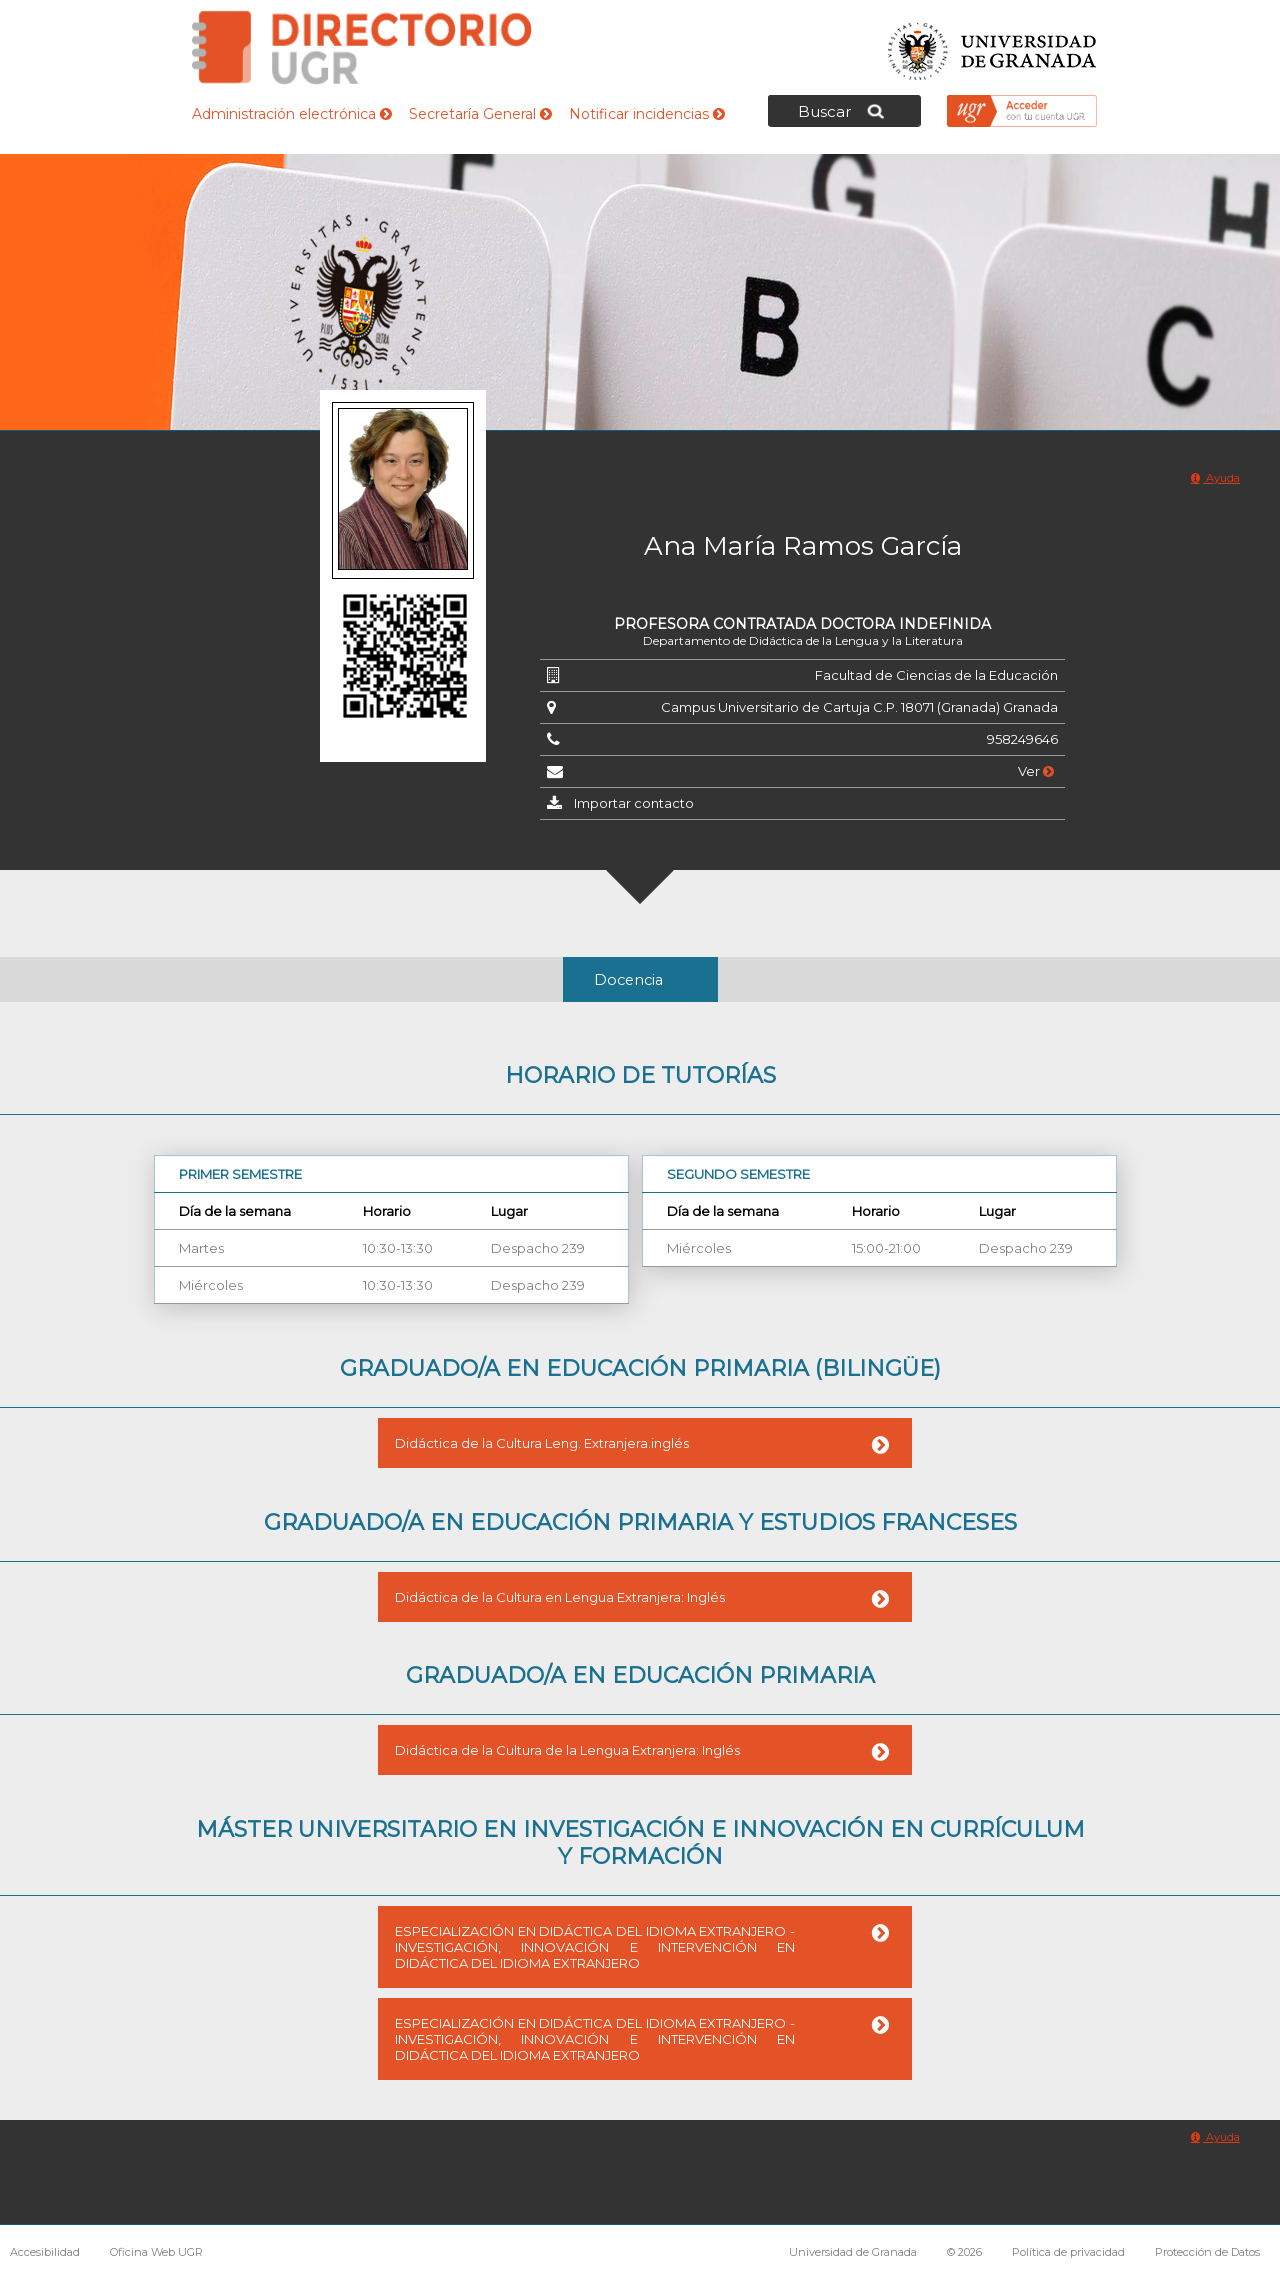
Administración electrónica (292, 114)
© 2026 (964, 2252)
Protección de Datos (1207, 2252)
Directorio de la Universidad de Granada (362, 47)
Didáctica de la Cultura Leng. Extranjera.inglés (542, 1443)
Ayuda (1215, 478)
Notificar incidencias (647, 114)
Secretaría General (480, 114)
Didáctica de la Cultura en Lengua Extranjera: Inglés (560, 1597)
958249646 (1022, 739)
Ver (1036, 771)
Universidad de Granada (993, 45)
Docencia (628, 980)
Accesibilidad (45, 2252)
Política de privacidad (1068, 2252)
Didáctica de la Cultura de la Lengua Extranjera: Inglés (567, 1750)
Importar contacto (634, 803)
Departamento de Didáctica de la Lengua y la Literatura (803, 640)
